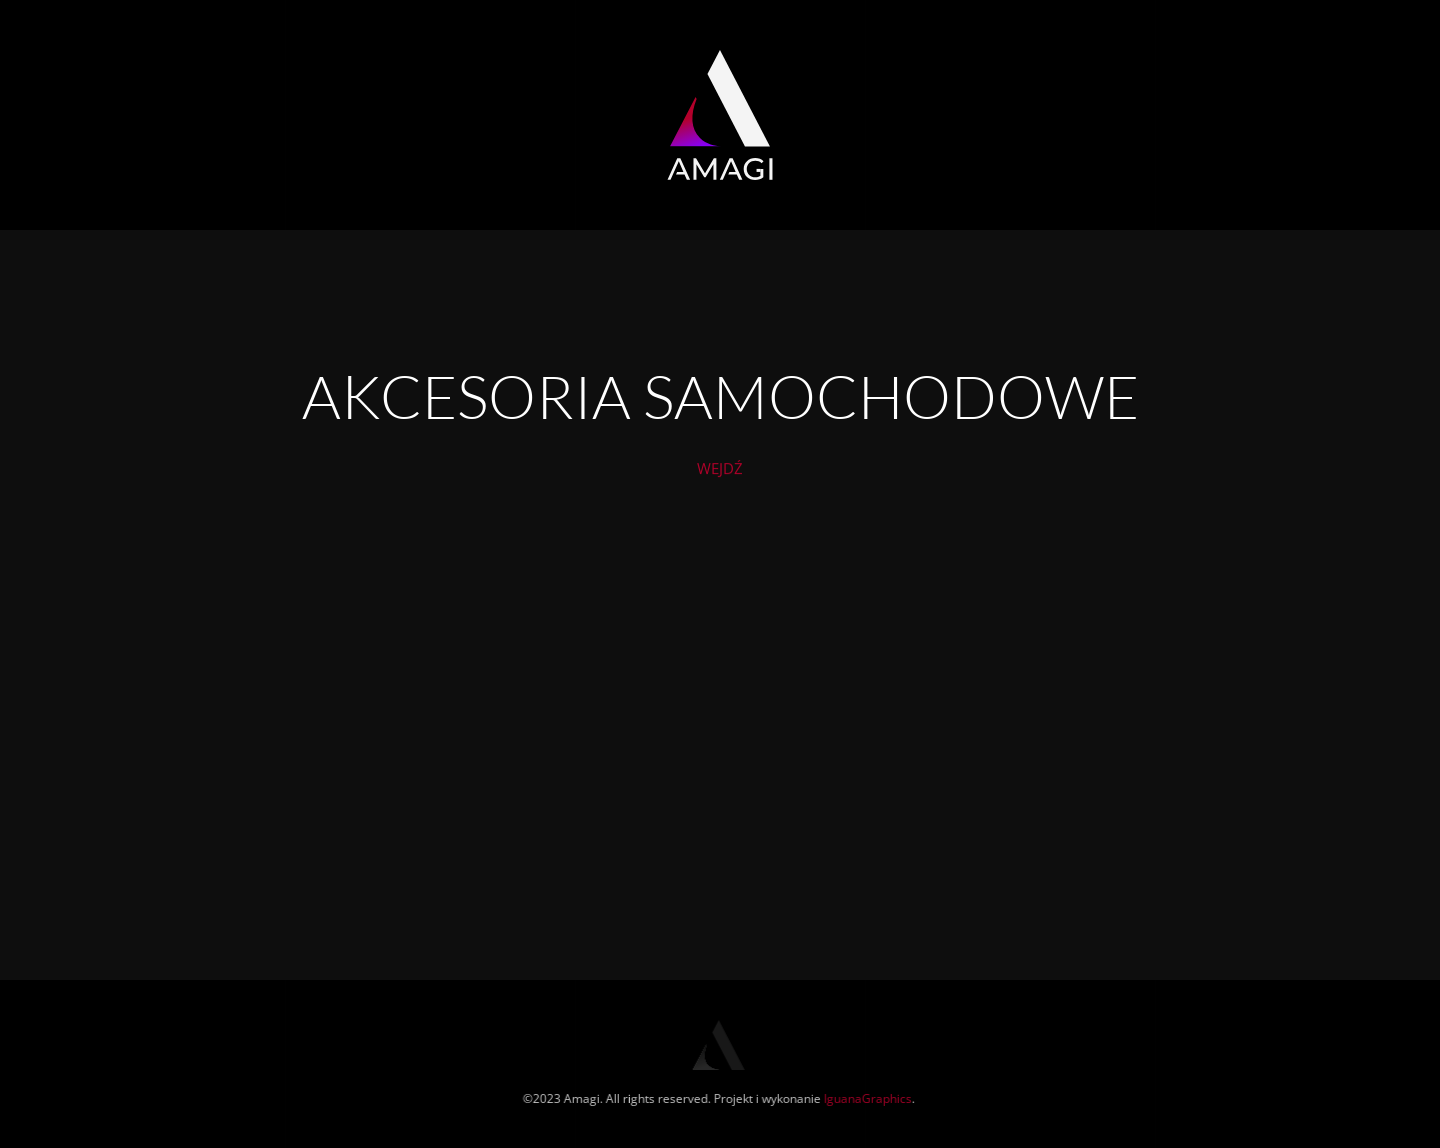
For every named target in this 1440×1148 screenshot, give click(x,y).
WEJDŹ (720, 471)
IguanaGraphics (867, 1098)
